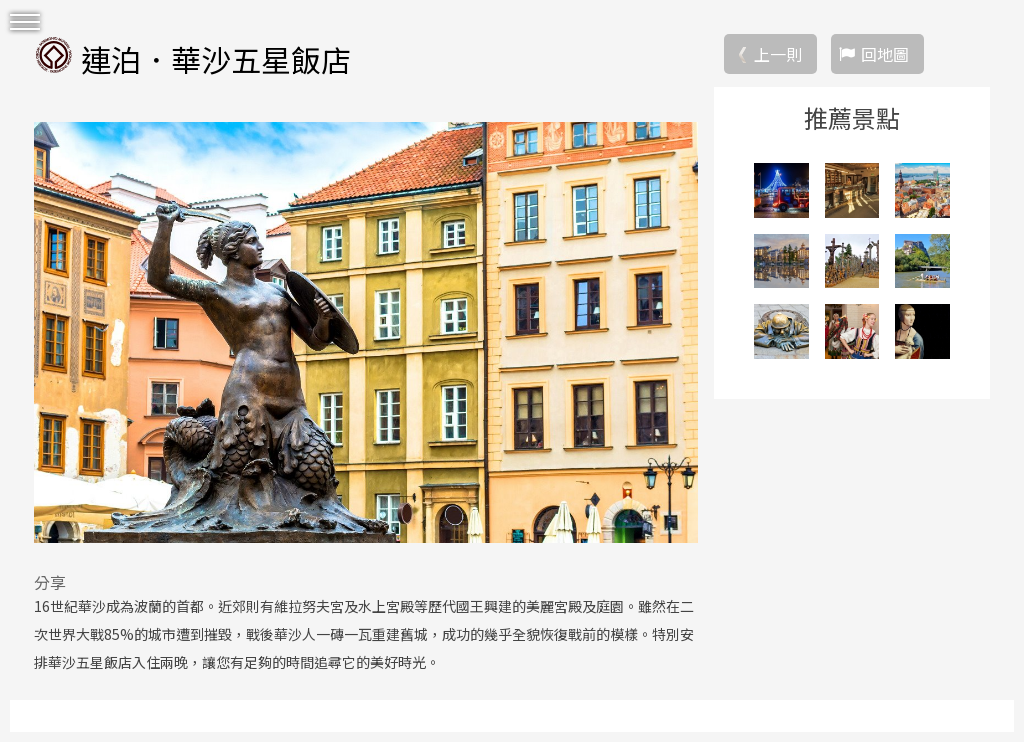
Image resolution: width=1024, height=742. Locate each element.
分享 (50, 582)
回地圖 (885, 54)
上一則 (778, 54)
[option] (366, 332)
